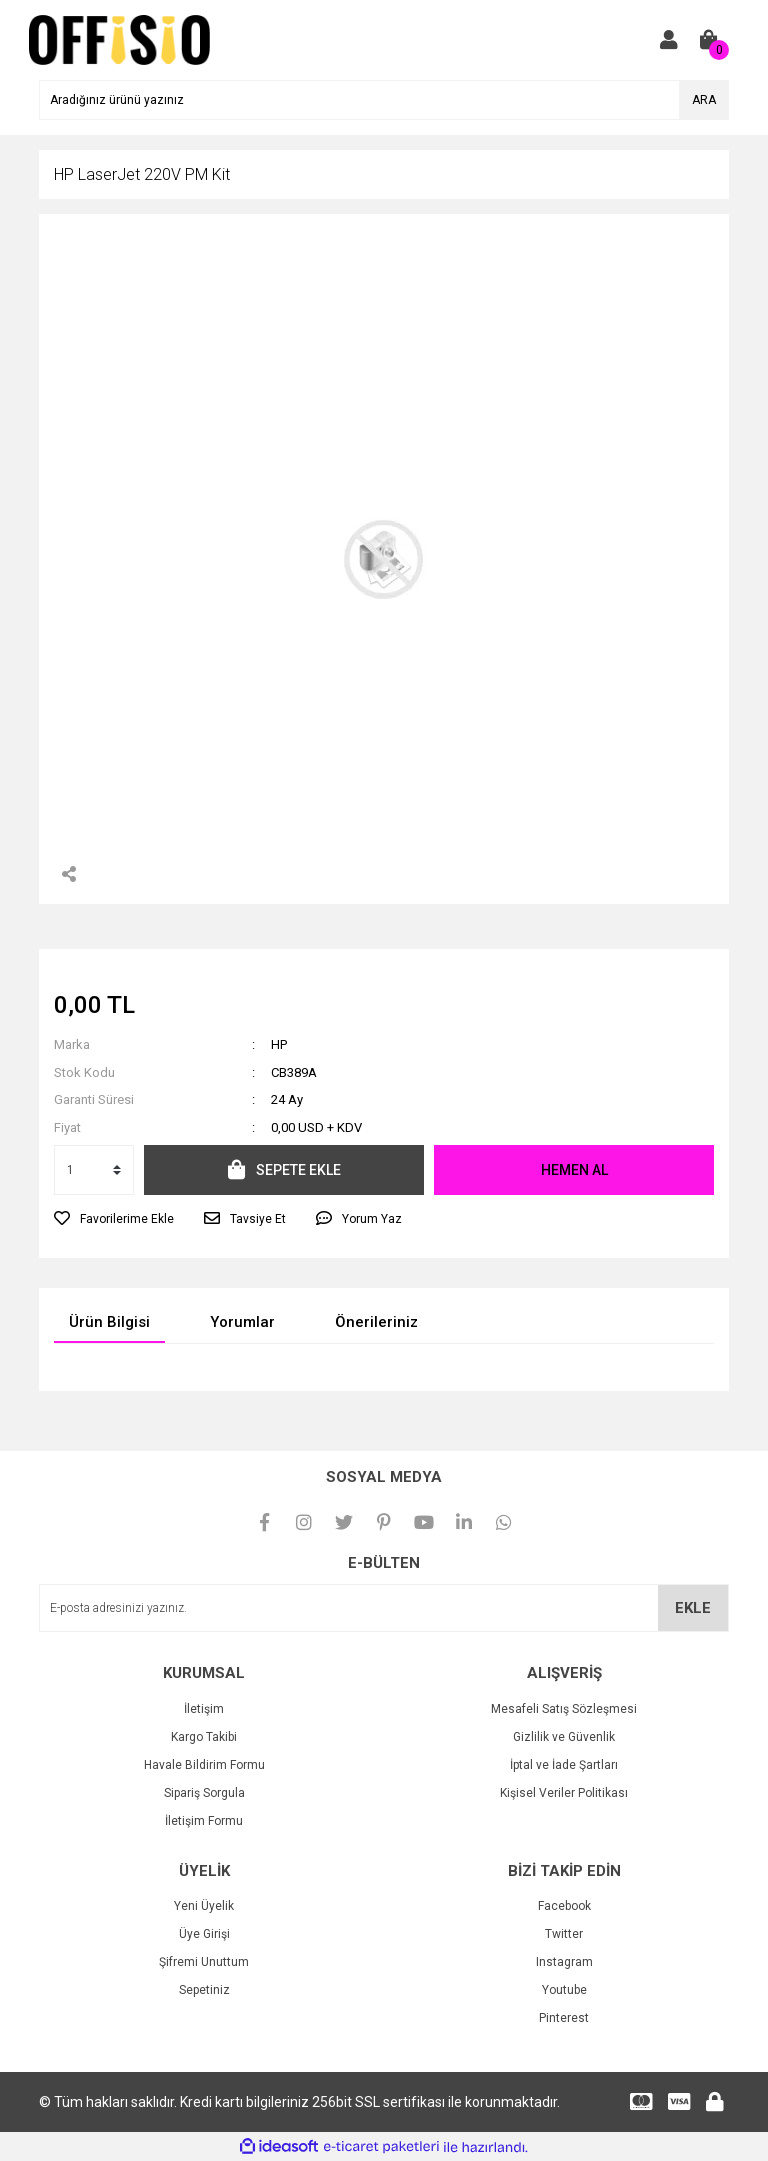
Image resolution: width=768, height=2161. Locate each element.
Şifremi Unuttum (204, 1962)
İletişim (204, 1709)
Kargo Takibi (204, 1737)
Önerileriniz (376, 1322)
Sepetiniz (204, 1990)
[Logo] (119, 39)
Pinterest (564, 2018)
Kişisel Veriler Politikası (564, 1793)
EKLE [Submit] (693, 1608)
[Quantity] (94, 1170)
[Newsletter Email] (384, 1608)
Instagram (564, 1962)
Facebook (564, 1906)
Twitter (564, 1934)
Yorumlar (242, 1322)
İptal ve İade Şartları (564, 1765)
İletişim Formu (204, 1821)
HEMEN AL (574, 1170)
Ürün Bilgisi (109, 1322)
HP (279, 1044)
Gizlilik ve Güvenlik (564, 1737)
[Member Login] (669, 40)
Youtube (564, 1990)
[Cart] (709, 40)
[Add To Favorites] (114, 1219)
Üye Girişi (204, 1934)
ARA (704, 100)
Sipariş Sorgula (204, 1793)
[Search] (384, 100)
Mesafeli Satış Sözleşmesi (564, 1709)
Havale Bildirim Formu (204, 1765)
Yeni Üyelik (204, 1906)
